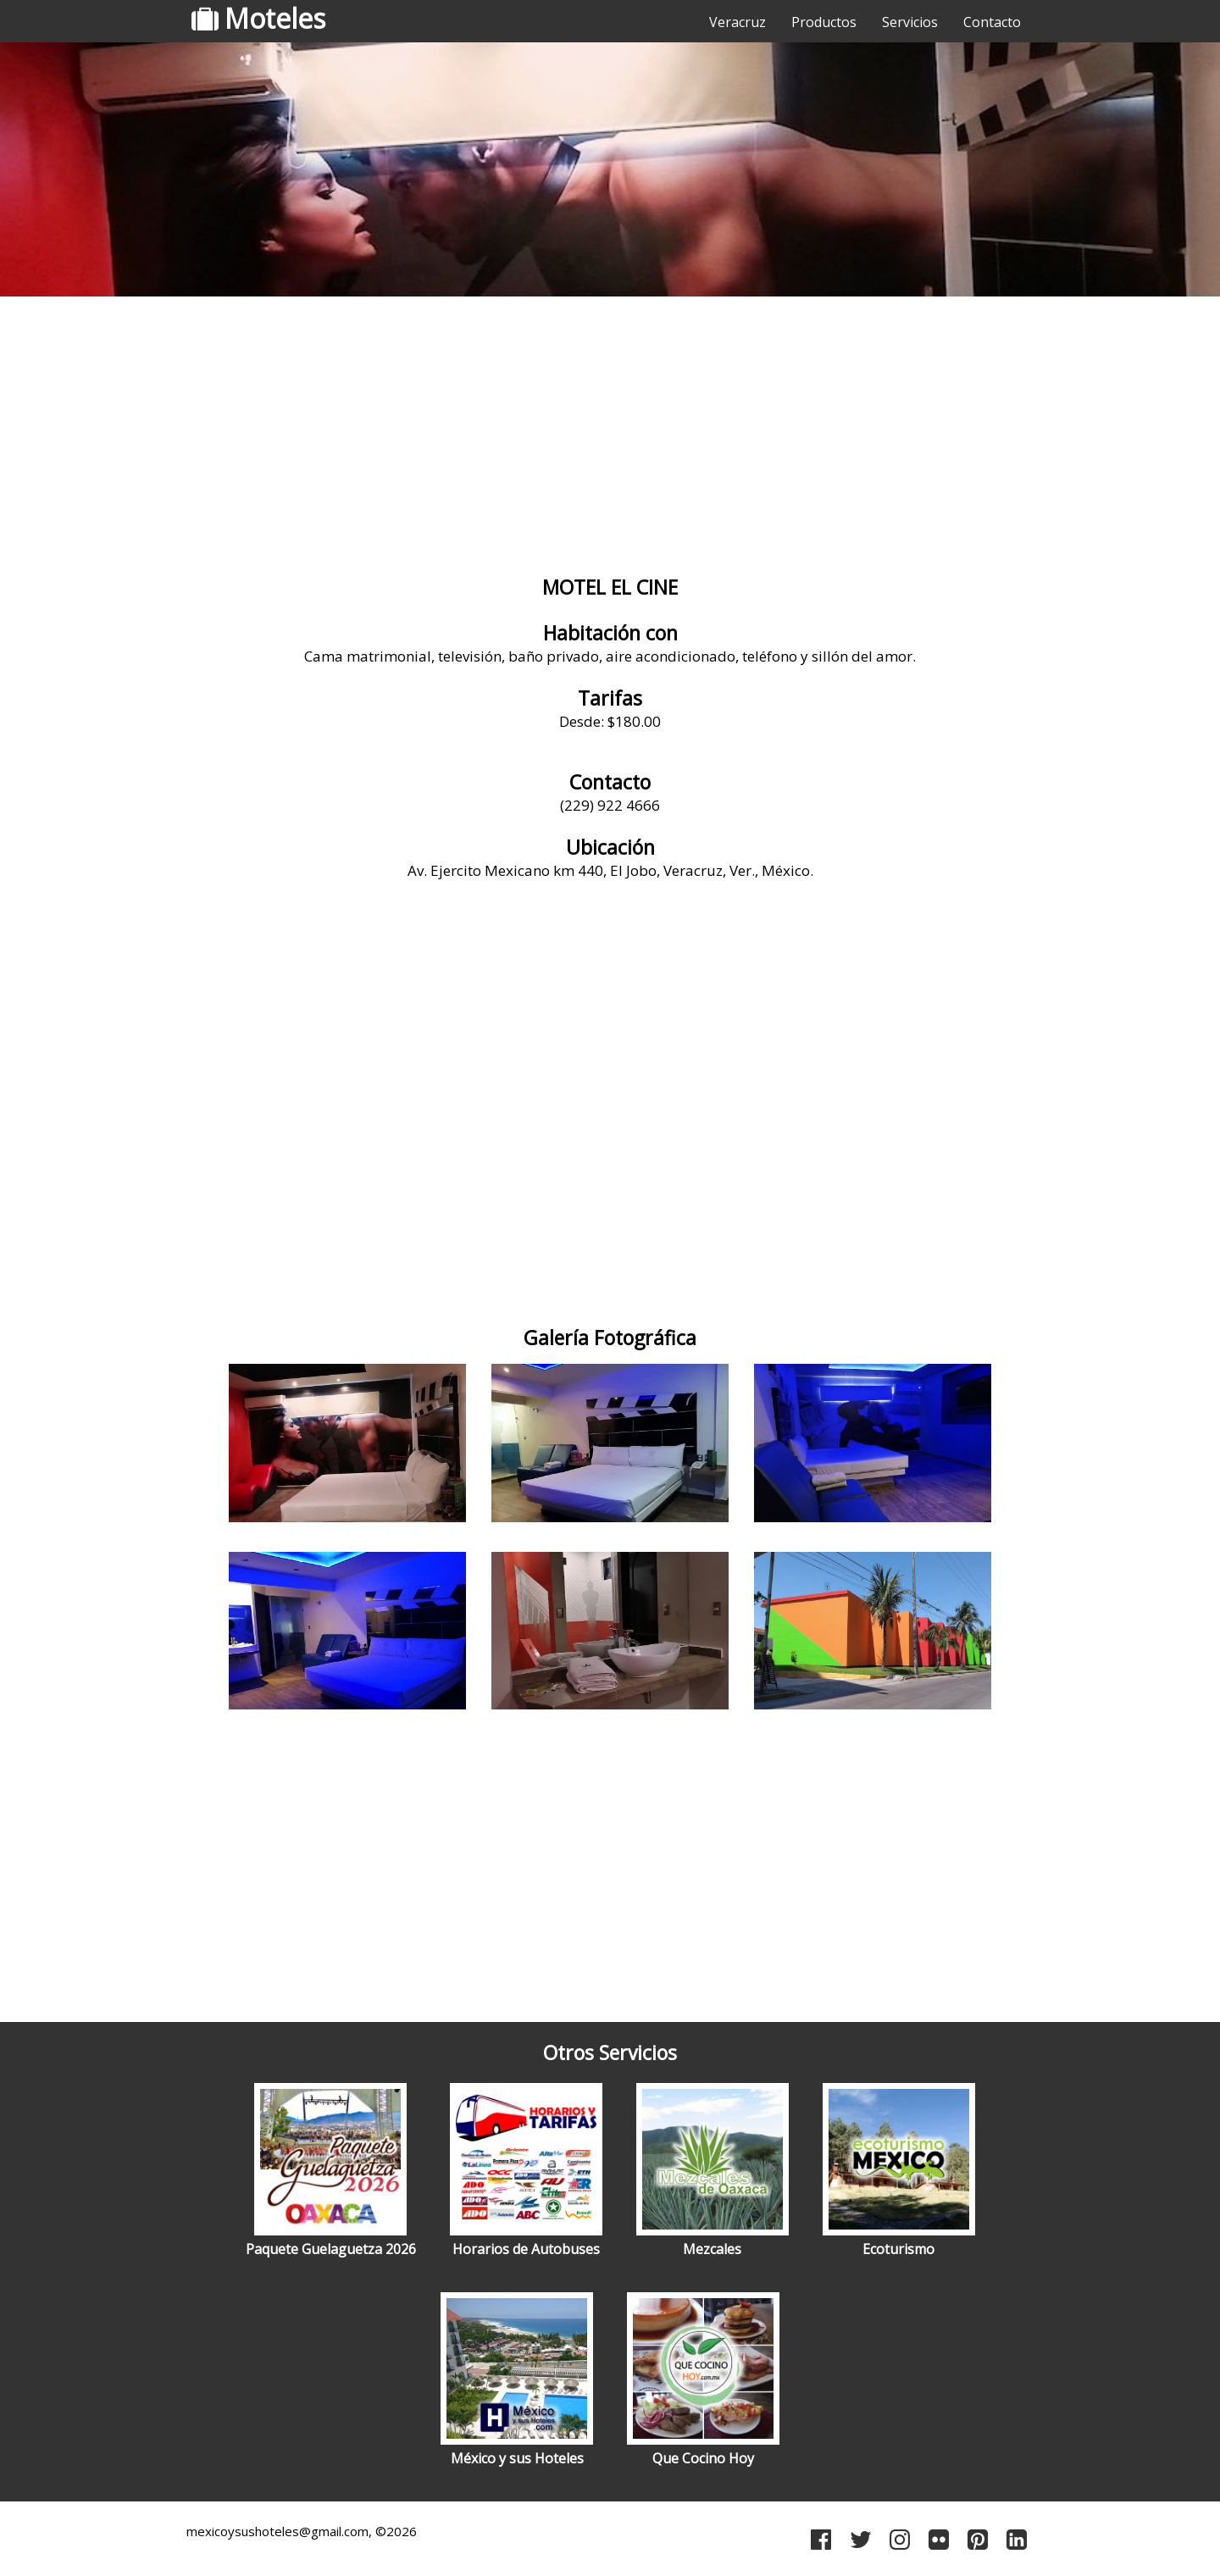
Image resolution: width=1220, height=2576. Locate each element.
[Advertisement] (610, 436)
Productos (824, 22)
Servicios (910, 22)
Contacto (992, 22)
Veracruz (737, 22)
